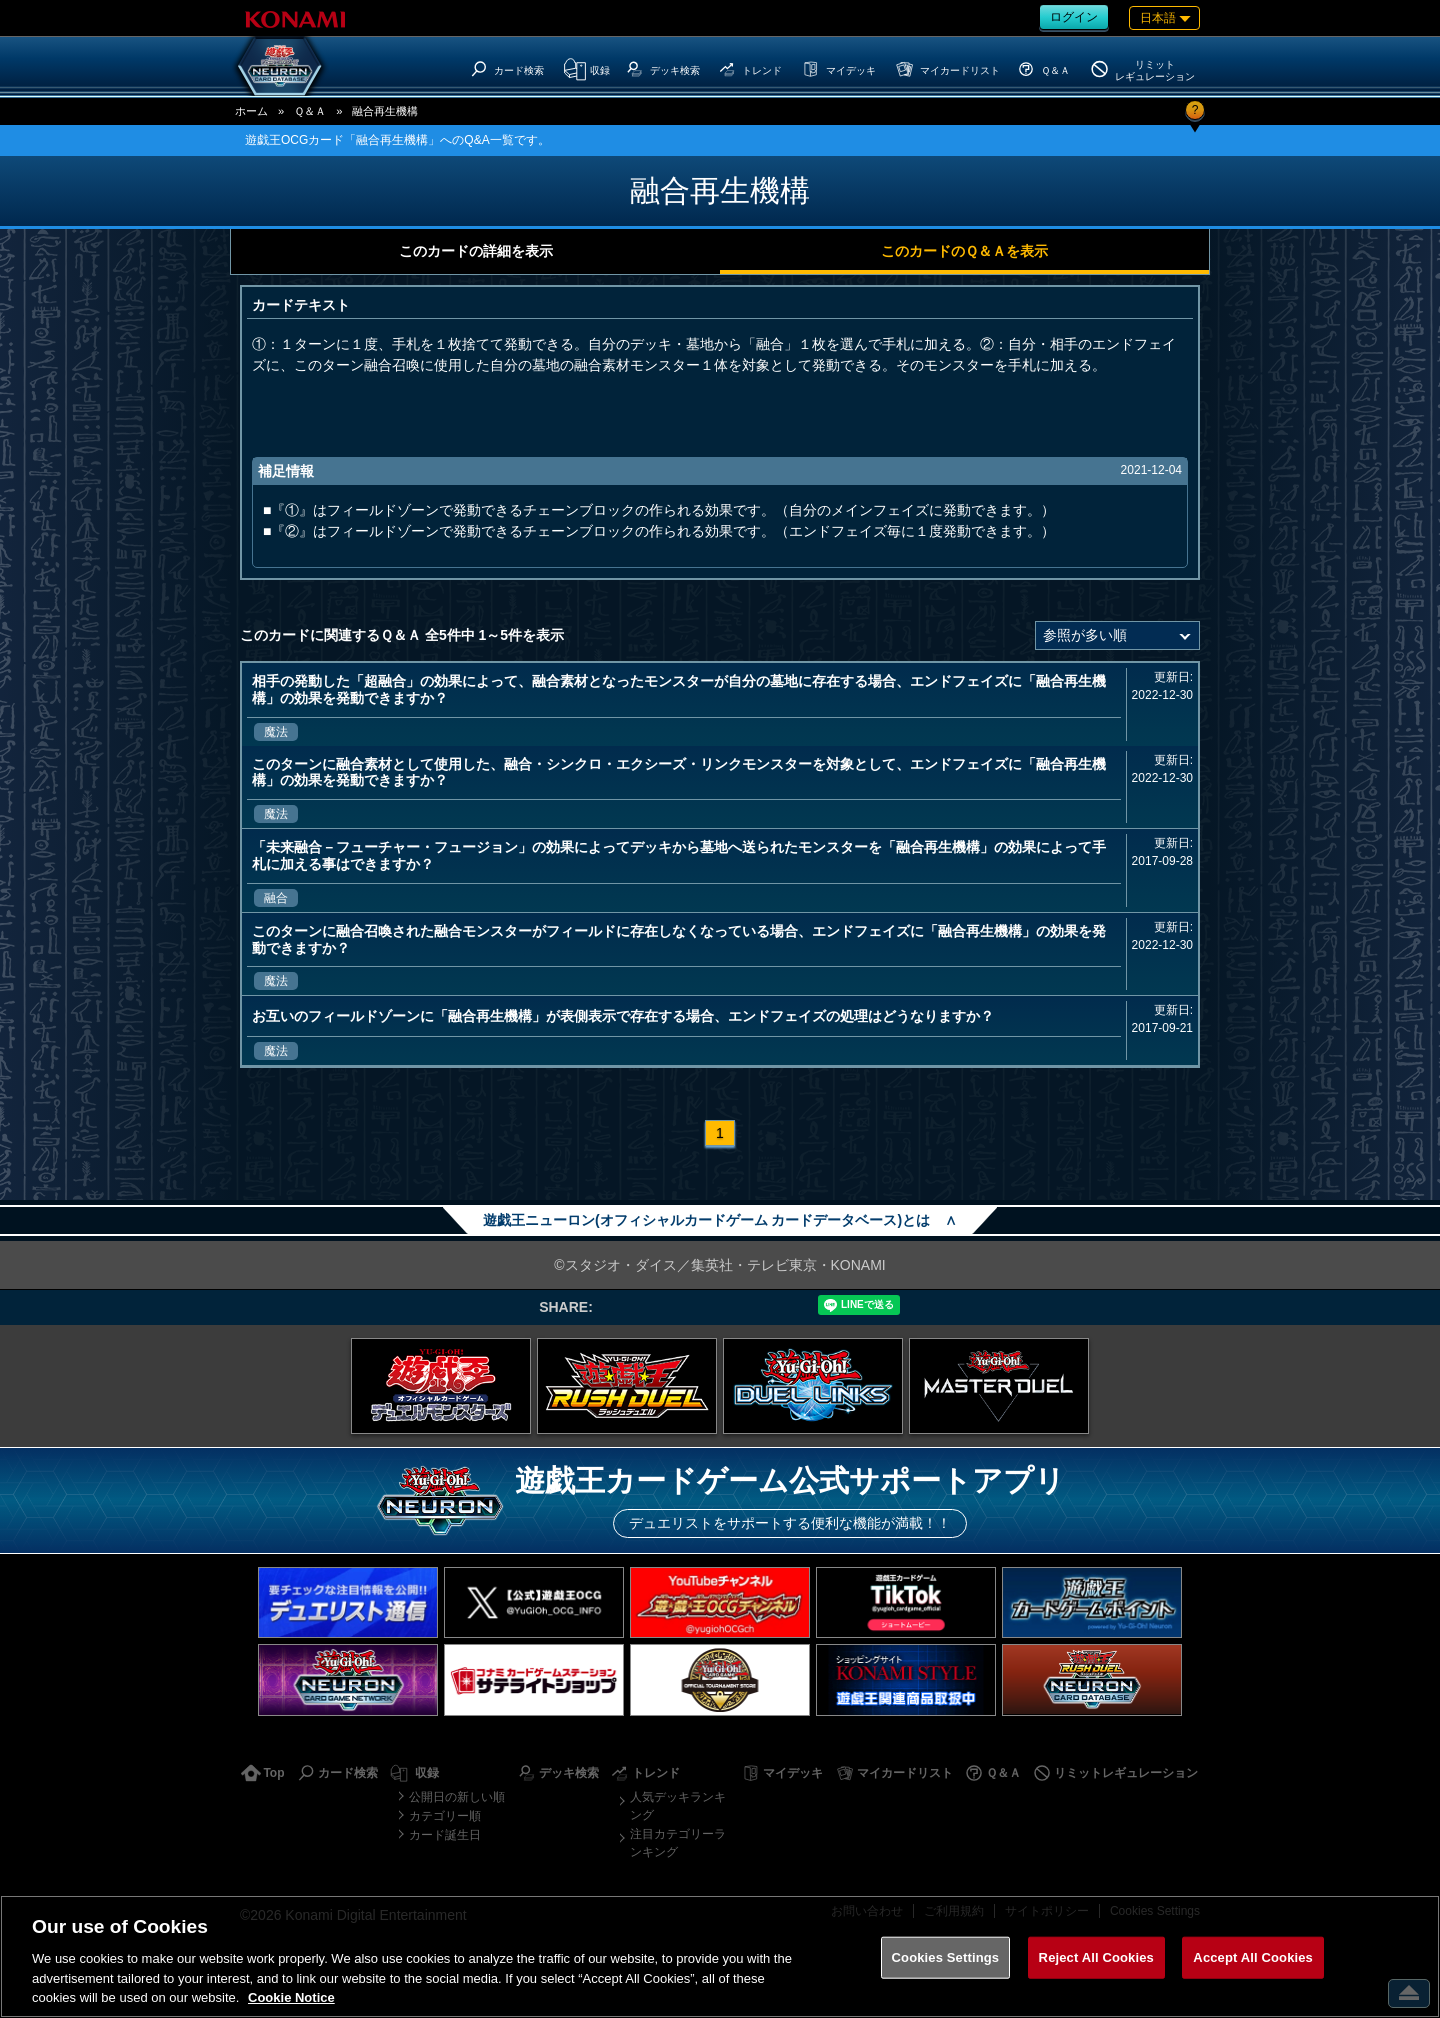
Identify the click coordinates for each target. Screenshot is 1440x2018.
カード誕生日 (445, 1835)
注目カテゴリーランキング (678, 1843)
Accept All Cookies (1253, 1957)
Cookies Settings (946, 1957)
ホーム (251, 111)
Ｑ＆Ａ (310, 111)
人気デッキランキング (678, 1806)
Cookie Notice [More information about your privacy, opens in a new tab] (291, 1997)
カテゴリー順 (445, 1816)
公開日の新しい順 (457, 1797)
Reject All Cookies (1096, 1957)
